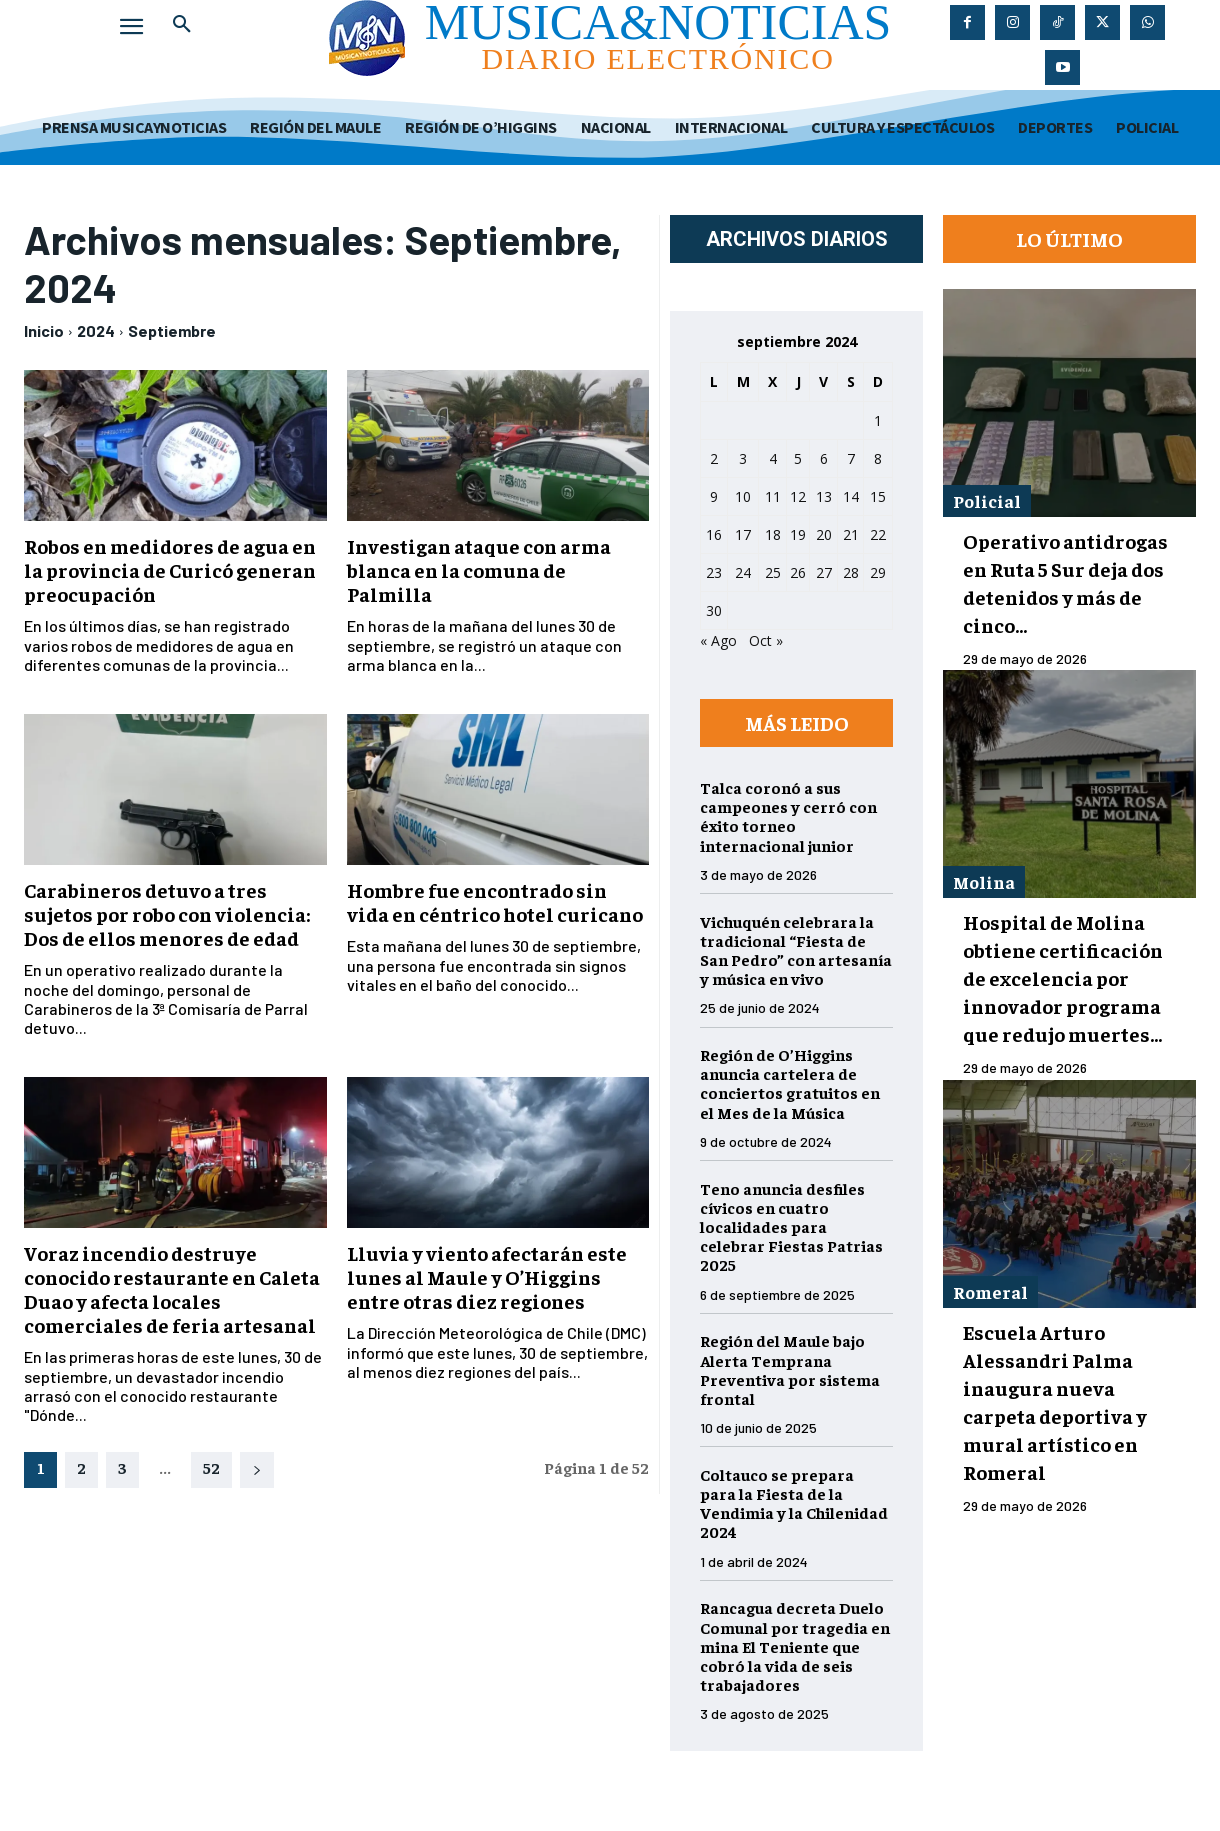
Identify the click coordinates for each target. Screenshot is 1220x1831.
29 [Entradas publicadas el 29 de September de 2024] (878, 572)
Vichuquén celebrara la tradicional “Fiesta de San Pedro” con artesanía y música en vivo (796, 950)
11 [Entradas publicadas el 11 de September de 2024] (773, 496)
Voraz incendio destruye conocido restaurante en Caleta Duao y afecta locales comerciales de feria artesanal (172, 1288)
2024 (96, 330)
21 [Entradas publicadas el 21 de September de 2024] (851, 534)
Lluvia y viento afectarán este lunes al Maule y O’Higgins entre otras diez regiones (487, 1276)
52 (211, 1467)
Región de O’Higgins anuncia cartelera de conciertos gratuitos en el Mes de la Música (790, 1083)
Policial (987, 500)
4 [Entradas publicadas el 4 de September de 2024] (773, 458)
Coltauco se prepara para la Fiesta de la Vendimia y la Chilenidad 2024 (794, 1503)
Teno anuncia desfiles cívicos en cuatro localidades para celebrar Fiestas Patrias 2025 (791, 1226)
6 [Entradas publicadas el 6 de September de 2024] (824, 458)
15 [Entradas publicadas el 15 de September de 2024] (878, 496)
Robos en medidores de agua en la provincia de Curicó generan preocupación (170, 569)
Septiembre (172, 330)
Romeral (990, 1291)
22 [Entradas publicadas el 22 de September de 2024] (878, 534)
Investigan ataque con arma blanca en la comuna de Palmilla (479, 569)
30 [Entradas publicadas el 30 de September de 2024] (714, 610)
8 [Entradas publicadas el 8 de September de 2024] (878, 458)
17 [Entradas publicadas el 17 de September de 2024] (743, 534)
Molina (984, 881)
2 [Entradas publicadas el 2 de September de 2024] (714, 458)
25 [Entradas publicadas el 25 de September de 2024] (773, 572)
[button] (182, 24)
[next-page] (257, 1470)
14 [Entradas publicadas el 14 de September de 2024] (851, 496)
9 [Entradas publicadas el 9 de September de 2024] (714, 496)
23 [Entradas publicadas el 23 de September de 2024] (714, 572)
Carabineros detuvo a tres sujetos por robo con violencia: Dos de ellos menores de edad (167, 913)
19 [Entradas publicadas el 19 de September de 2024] (798, 534)
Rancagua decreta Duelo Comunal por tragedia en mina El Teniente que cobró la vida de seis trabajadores (795, 1645)
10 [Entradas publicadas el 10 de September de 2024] (743, 496)
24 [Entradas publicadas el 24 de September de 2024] (743, 572)
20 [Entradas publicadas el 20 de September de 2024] (824, 534)
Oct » (766, 640)
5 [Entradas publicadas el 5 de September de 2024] (798, 458)
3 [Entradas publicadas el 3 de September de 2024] (743, 458)
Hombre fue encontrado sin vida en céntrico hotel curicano (495, 901)
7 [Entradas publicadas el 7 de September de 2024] (851, 458)
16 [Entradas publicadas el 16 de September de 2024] (714, 534)
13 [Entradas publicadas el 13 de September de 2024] (824, 496)
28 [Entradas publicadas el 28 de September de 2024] (851, 572)
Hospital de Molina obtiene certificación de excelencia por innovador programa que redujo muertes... (1063, 977)
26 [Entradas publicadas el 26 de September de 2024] (798, 572)
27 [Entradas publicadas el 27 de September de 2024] (824, 572)
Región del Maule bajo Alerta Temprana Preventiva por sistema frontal (790, 1369)
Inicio (44, 330)
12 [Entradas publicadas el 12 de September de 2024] (798, 496)
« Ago (718, 640)
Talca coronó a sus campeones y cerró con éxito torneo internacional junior (788, 816)
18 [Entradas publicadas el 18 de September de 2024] (773, 534)
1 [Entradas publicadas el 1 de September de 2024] (878, 420)
